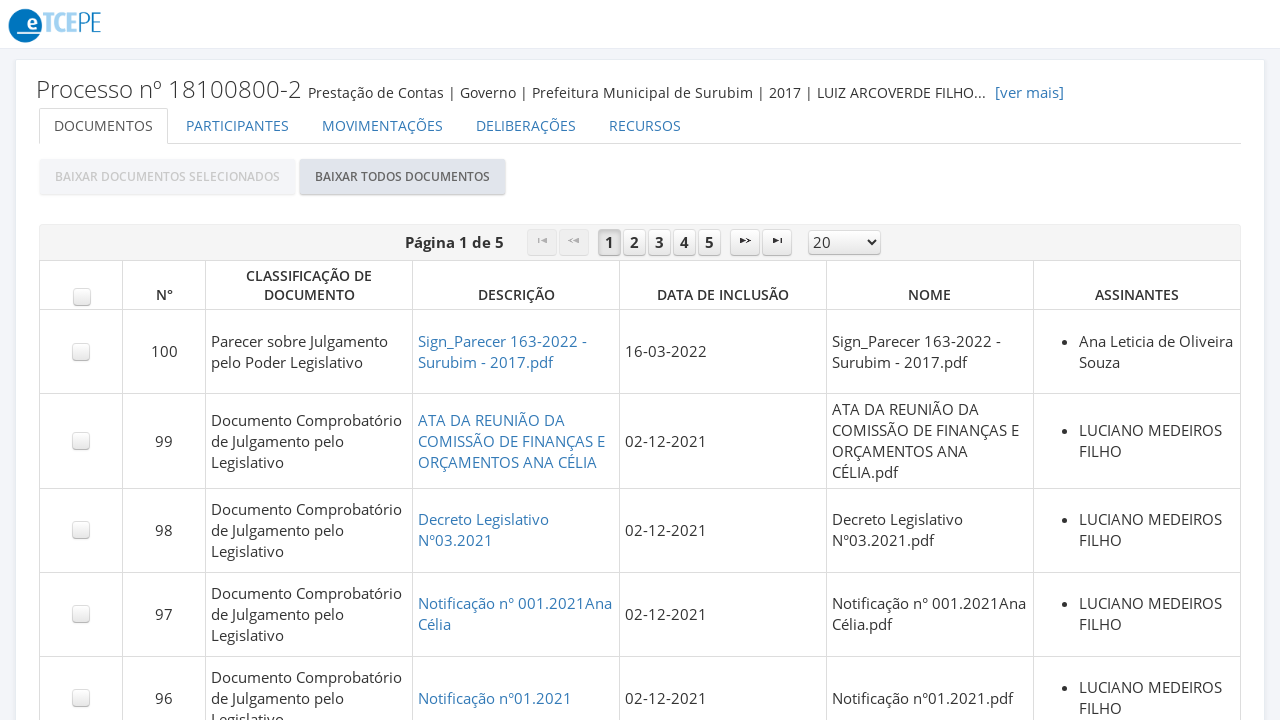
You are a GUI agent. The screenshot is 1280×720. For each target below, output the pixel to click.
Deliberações (526, 125)
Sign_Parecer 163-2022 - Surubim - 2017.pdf (502, 352)
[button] (167, 176)
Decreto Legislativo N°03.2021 (483, 530)
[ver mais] (1029, 92)
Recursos (645, 125)
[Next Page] (745, 242)
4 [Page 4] (684, 242)
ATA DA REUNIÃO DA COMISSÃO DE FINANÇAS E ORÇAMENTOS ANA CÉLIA (511, 441)
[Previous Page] (574, 242)
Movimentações (382, 125)
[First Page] (542, 242)
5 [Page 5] (709, 242)
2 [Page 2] (634, 242)
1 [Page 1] (609, 242)
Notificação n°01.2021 (495, 698)
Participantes (237, 125)
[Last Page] (777, 242)
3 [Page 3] (659, 242)
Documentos (103, 125)
